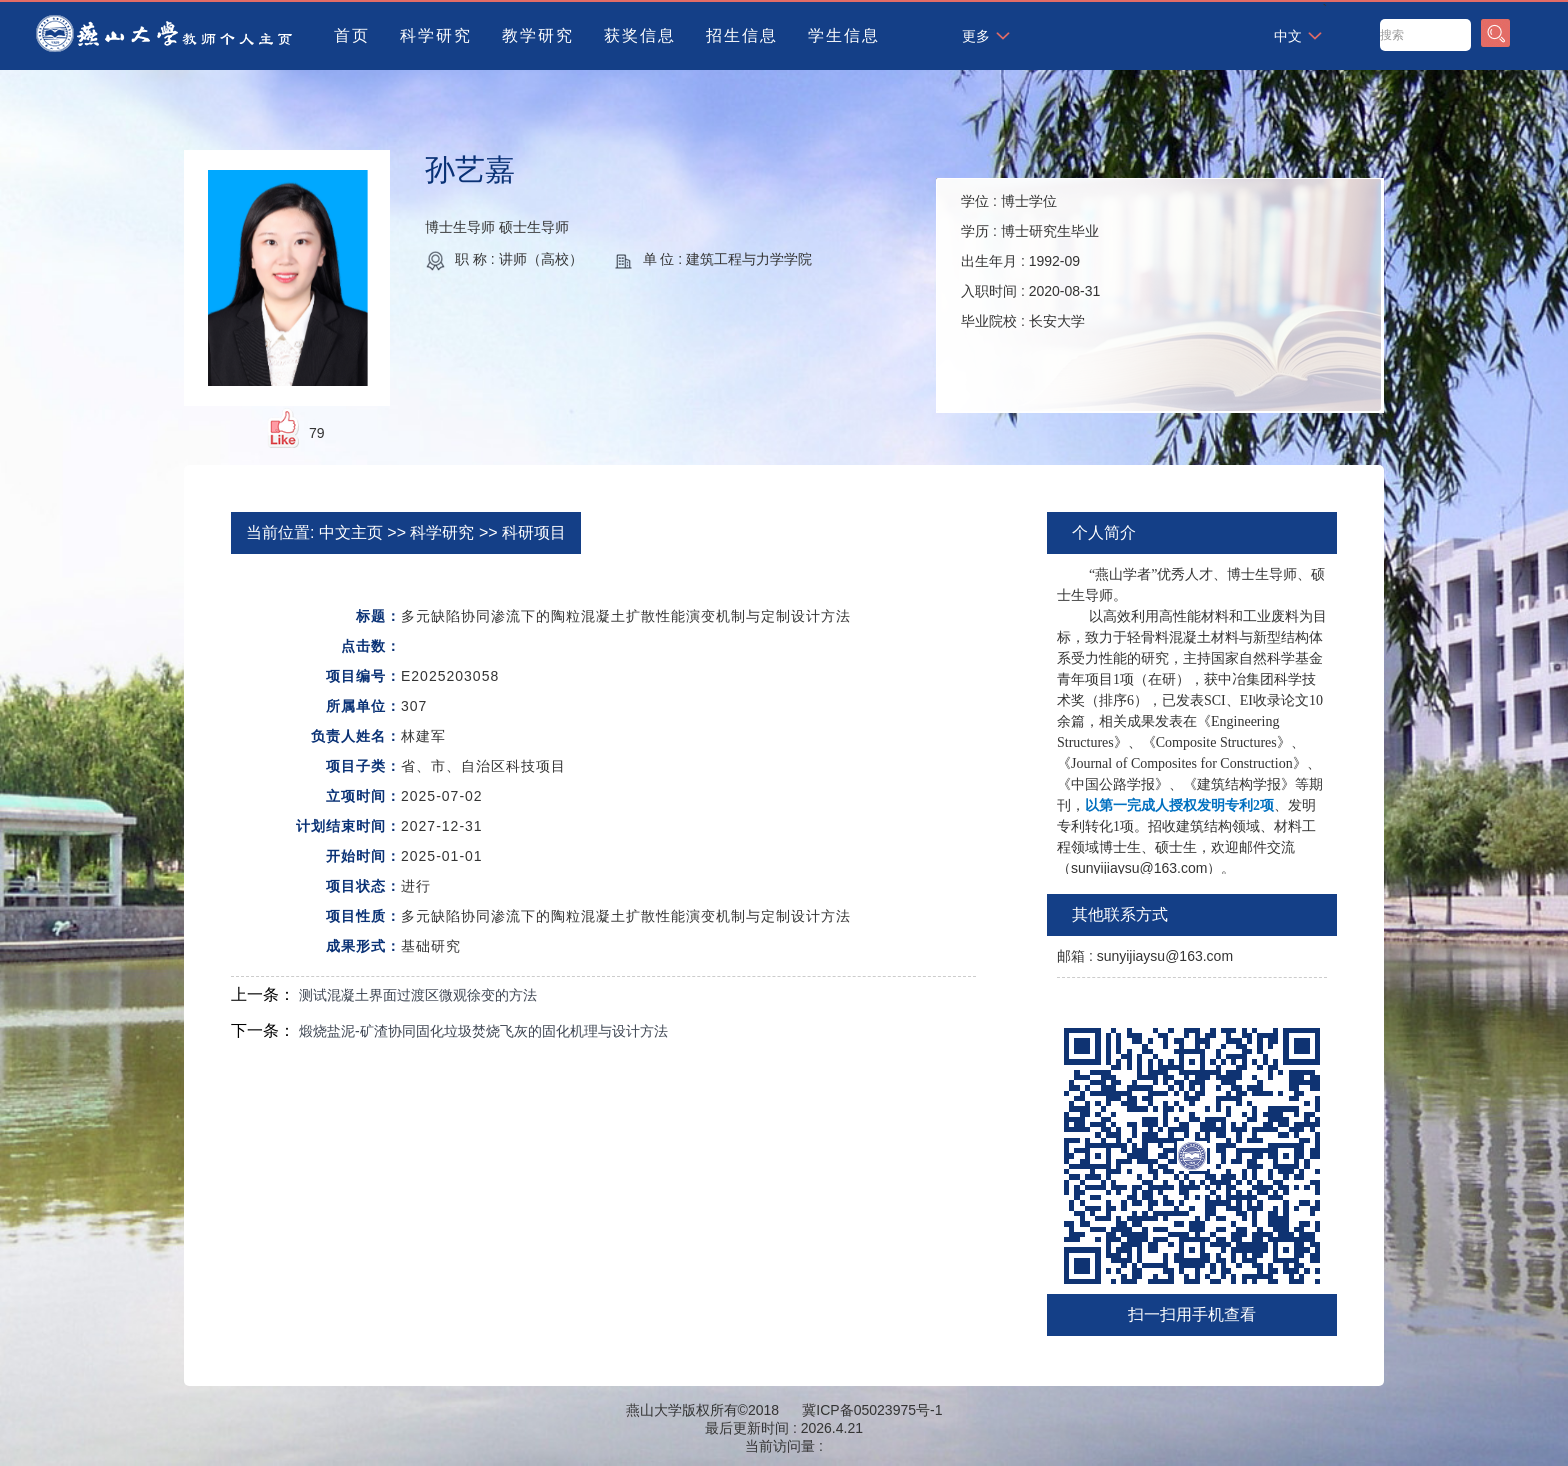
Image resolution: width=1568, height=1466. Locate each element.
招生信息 (742, 35)
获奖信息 (640, 35)
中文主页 (351, 532)
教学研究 (538, 35)
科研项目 (534, 532)
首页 (352, 35)
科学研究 (436, 35)
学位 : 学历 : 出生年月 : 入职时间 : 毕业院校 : (1030, 261)
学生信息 (844, 35)
